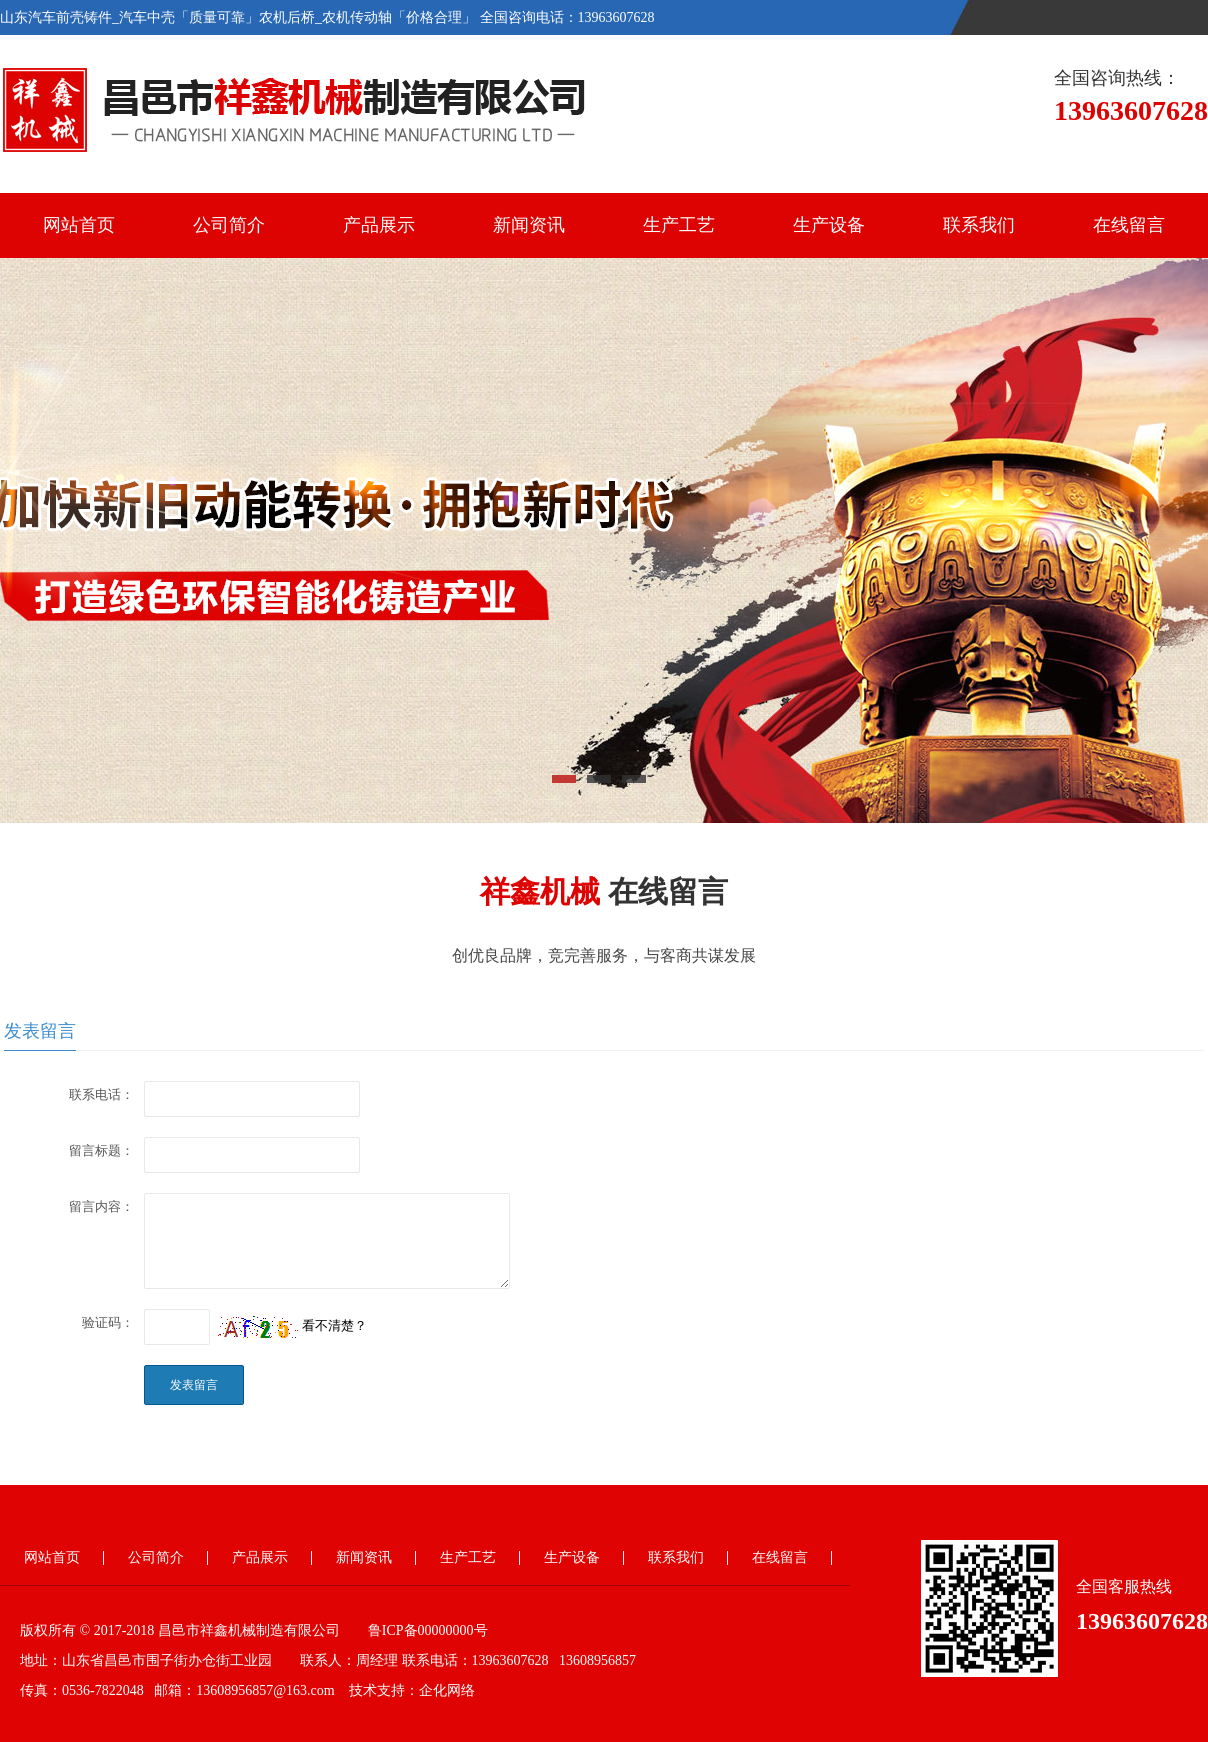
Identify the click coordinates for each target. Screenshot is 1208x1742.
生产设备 (829, 225)
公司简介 (229, 225)
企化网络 (447, 1690)
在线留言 (1129, 225)
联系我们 (979, 225)
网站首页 (79, 225)
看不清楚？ (292, 1325)
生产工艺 (679, 225)
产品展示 (379, 225)
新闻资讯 (529, 225)
